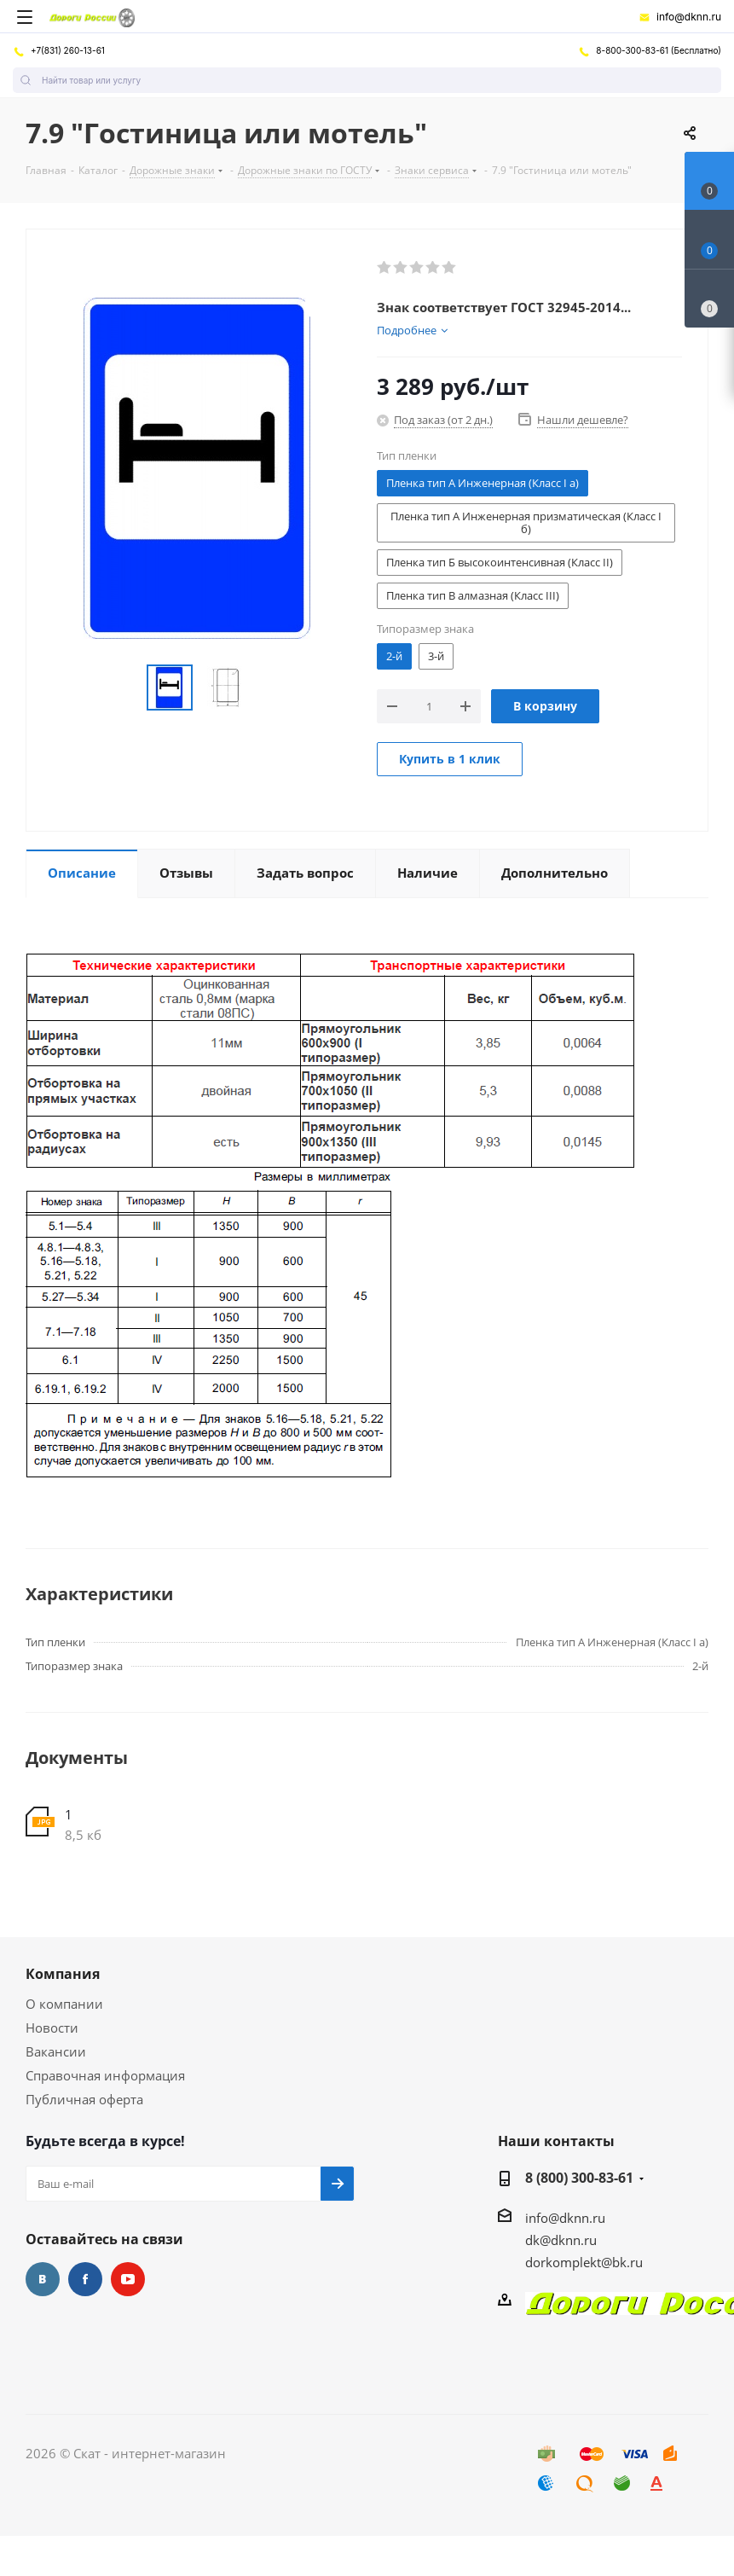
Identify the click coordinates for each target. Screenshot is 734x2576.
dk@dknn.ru (561, 2239)
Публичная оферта (84, 2099)
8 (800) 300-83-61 (579, 2177)
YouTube (128, 2279)
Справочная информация (105, 2075)
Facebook (85, 2279)
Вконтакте (43, 2279)
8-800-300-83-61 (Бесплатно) (649, 50)
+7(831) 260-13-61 (59, 50)
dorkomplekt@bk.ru (584, 2262)
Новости (52, 2027)
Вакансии (56, 2051)
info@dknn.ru (680, 17)
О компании (64, 2003)
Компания (63, 1973)
